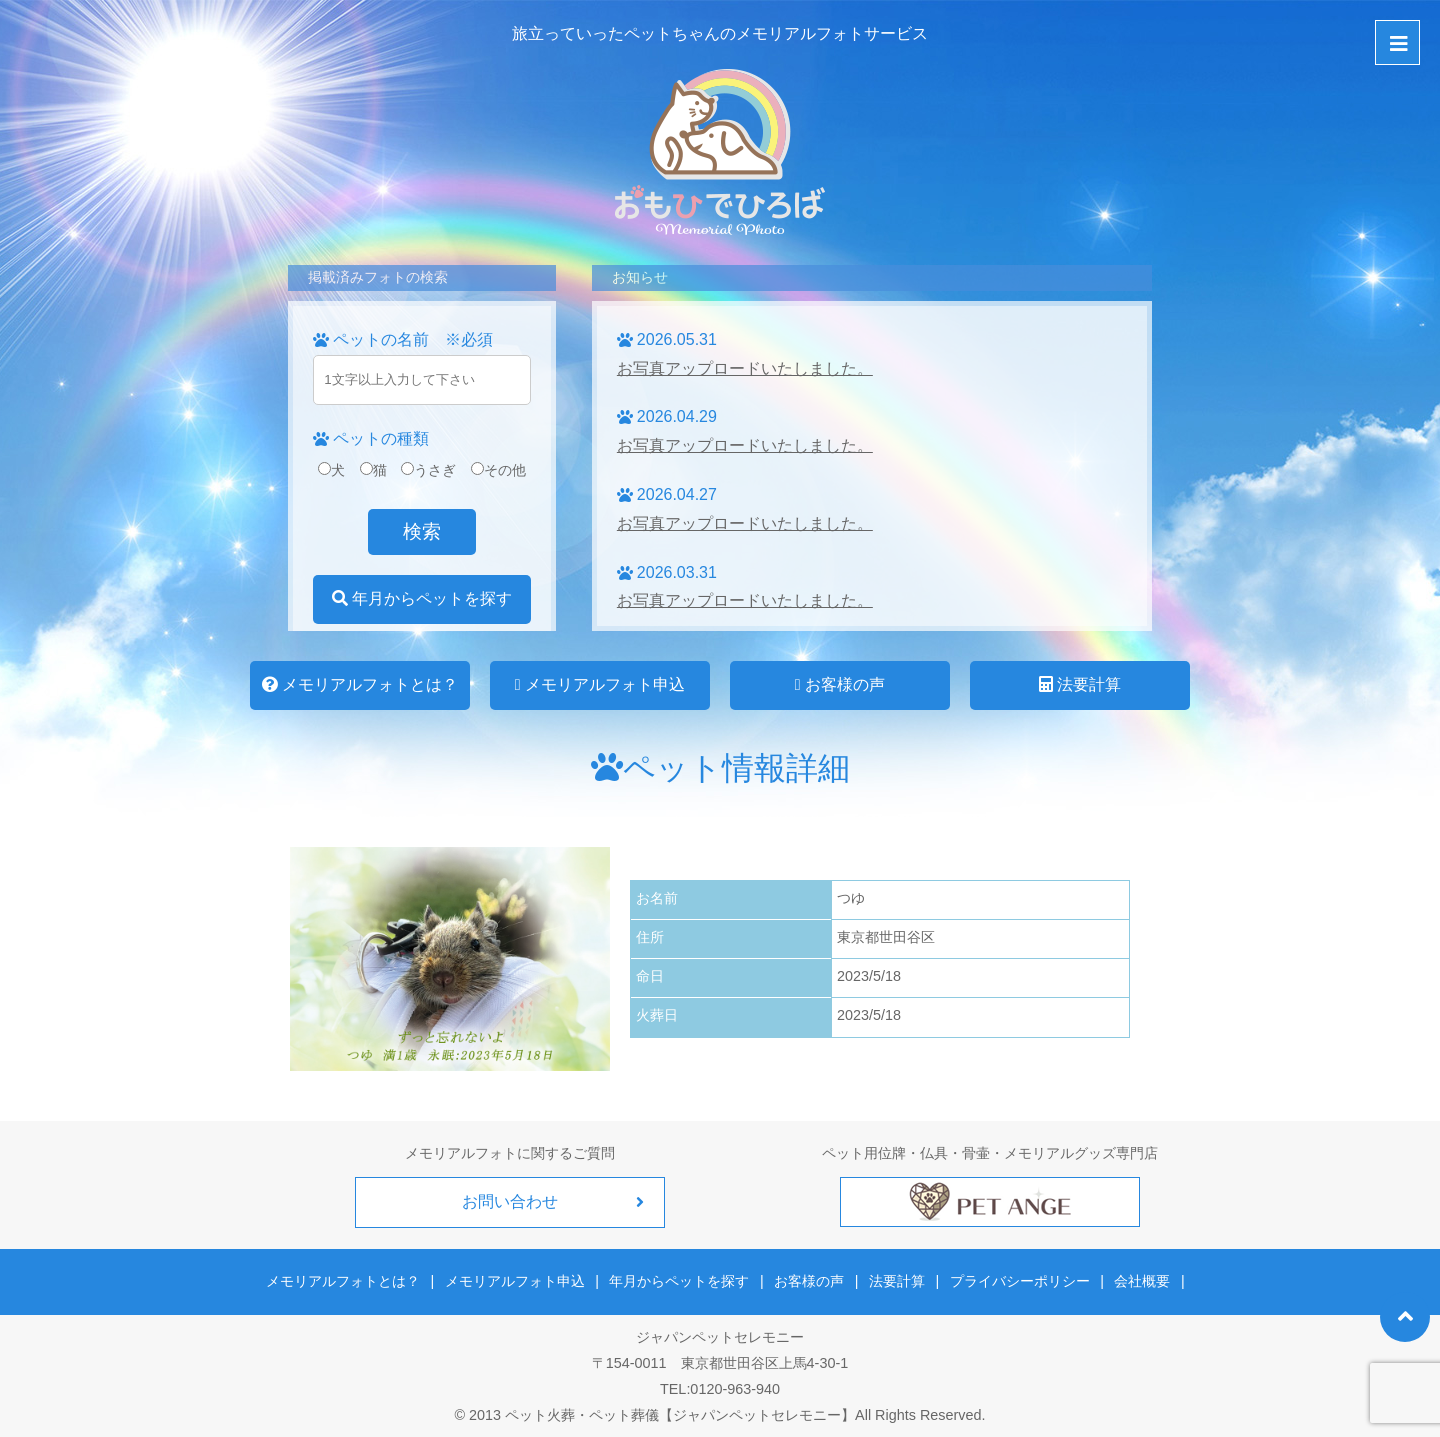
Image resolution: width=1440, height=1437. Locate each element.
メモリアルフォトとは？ (360, 684)
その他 (498, 470)
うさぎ (428, 470)
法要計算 (1080, 684)
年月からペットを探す (422, 598)
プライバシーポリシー (1018, 1280)
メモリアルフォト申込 (600, 684)
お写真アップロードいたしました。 (745, 368)
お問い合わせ (510, 1201)
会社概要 (1139, 1280)
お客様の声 (840, 684)
